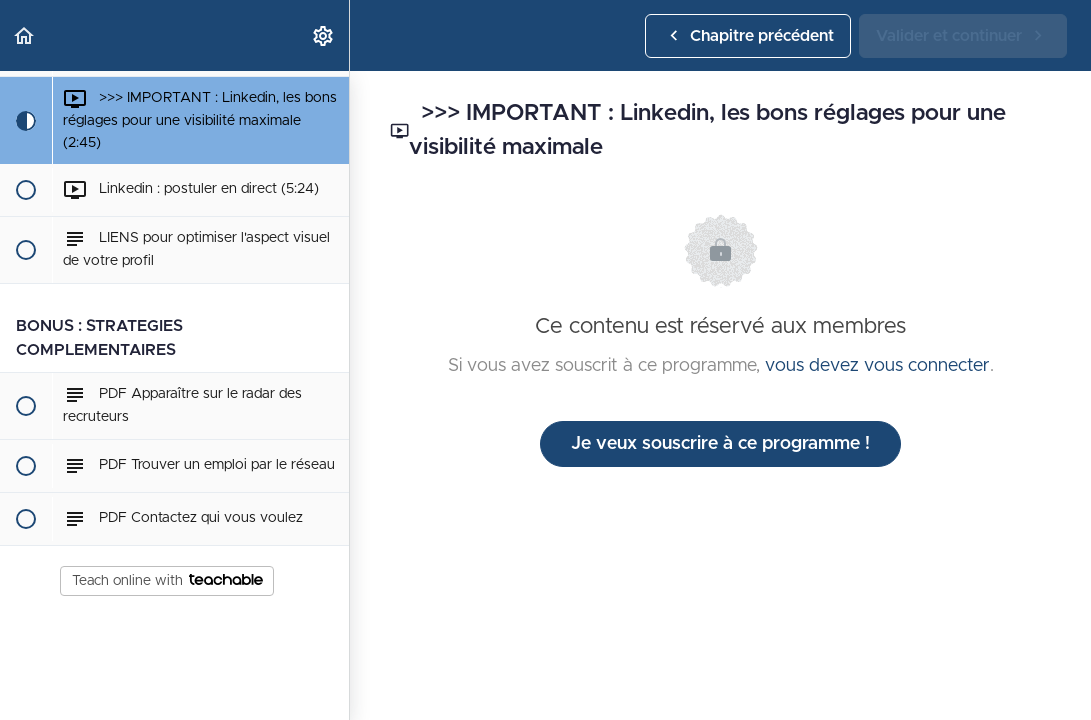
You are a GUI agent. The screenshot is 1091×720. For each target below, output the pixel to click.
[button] (25, 35)
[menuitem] (324, 35)
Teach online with (167, 581)
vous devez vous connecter (877, 366)
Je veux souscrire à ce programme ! (720, 444)
